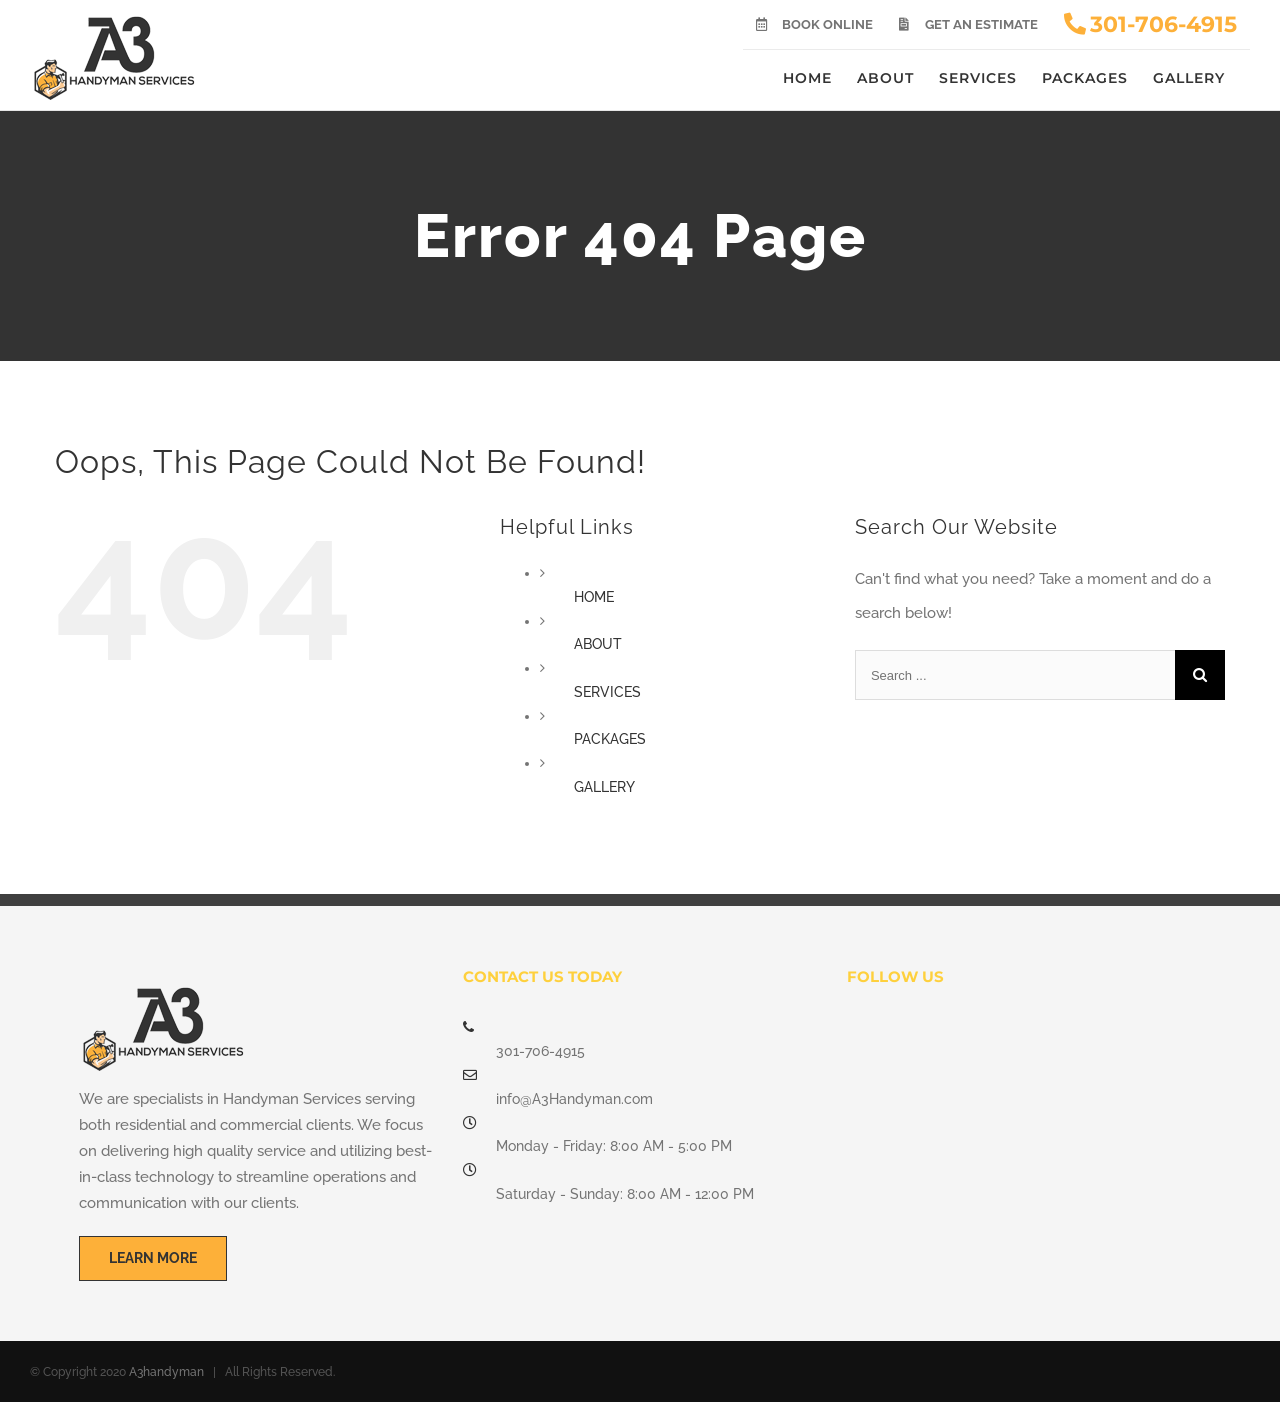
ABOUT (598, 644)
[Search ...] (1015, 675)
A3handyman (166, 1372)
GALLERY (604, 787)
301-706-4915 (540, 1051)
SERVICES (607, 692)
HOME (594, 597)
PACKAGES (610, 739)
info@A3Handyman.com (574, 1099)
